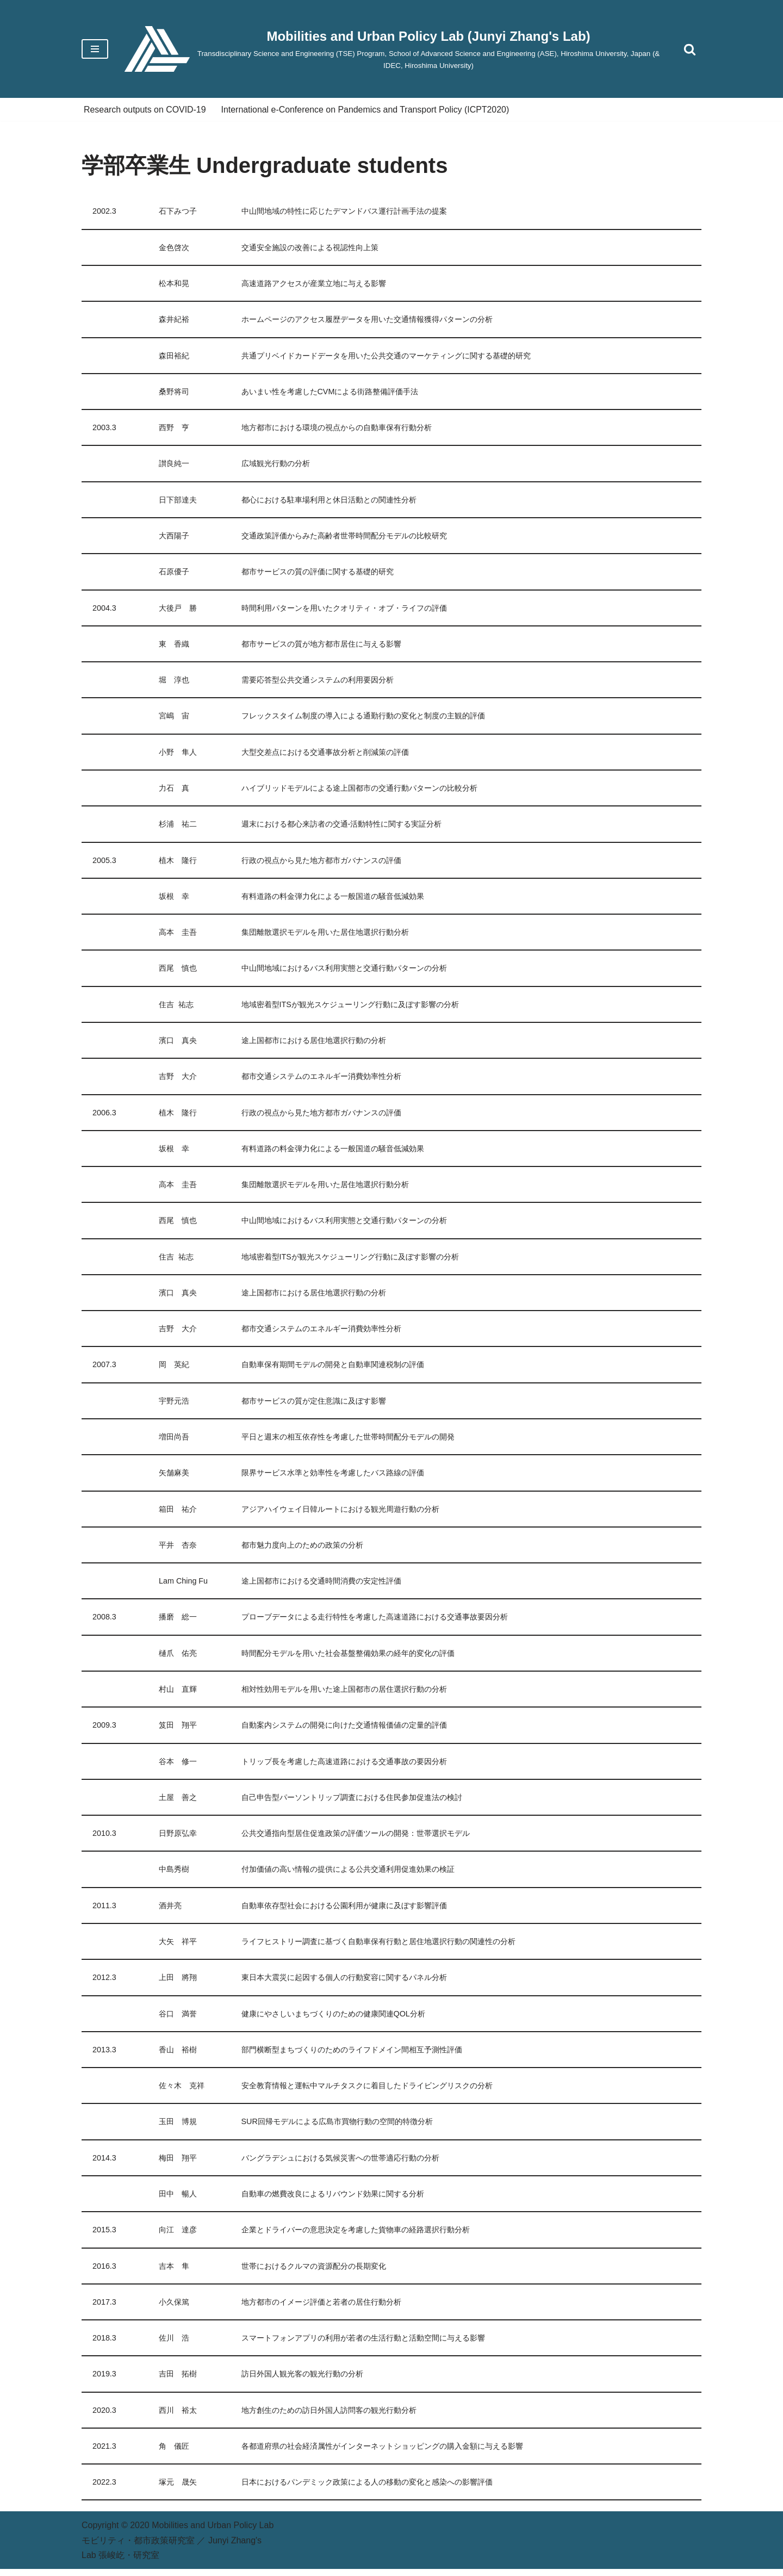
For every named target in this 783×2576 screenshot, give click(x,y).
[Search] (689, 49)
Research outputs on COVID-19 (145, 109)
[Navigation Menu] (95, 49)
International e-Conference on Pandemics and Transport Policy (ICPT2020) (367, 109)
